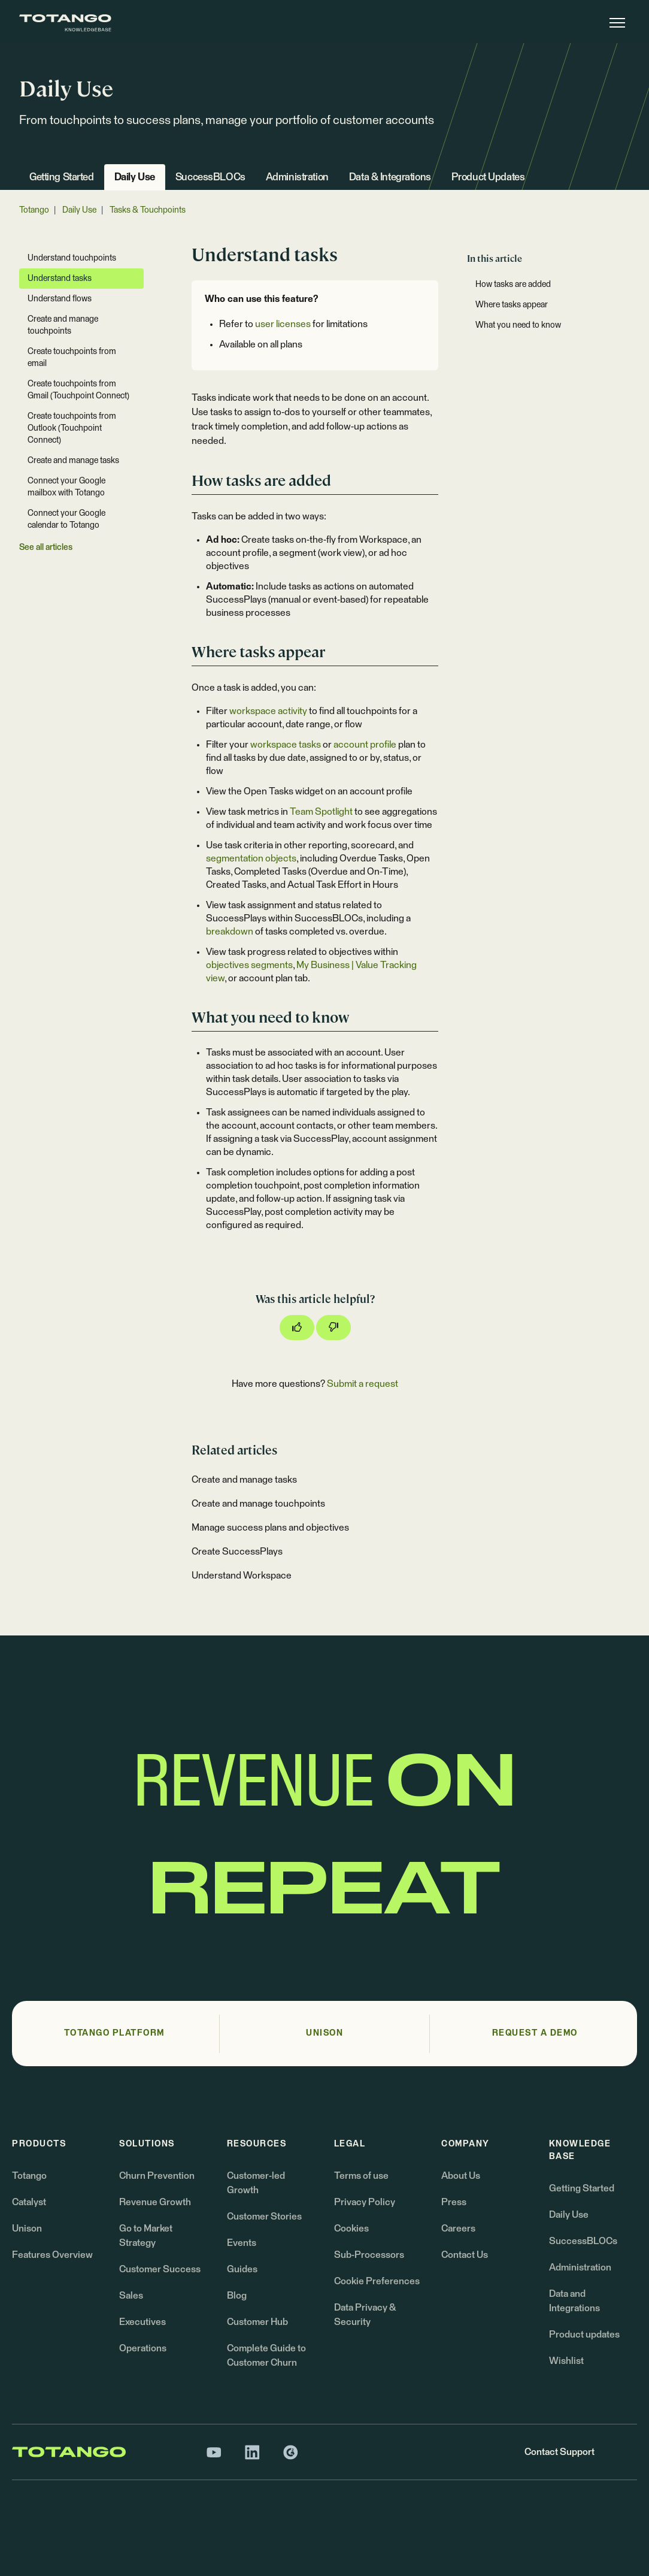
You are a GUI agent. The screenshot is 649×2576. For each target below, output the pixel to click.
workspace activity (268, 711)
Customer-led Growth (256, 2183)
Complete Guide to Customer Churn (266, 2356)
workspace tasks (285, 744)
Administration (297, 178)
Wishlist (566, 2361)
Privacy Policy (364, 2202)
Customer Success (160, 2269)
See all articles (45, 547)
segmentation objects (251, 858)
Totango (34, 210)
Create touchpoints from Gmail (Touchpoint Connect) (78, 390)
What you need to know (518, 325)
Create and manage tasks (244, 1479)
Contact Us (464, 2255)
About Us (460, 2176)
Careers (458, 2228)
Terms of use (361, 2176)
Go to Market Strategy (145, 2236)
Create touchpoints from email (72, 357)
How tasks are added (513, 284)
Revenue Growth (155, 2202)
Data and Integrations (574, 2301)
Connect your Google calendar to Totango (66, 519)
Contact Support (559, 2452)
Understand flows (60, 299)
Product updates (584, 2334)
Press (453, 2202)
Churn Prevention (157, 2176)
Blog (237, 2295)
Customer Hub (257, 2322)
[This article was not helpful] (333, 1327)
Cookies (351, 2228)
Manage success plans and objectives (270, 1527)
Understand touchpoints (72, 258)
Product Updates (488, 178)
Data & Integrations (390, 178)
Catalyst (29, 2202)
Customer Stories (264, 2216)
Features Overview (52, 2255)
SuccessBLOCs (210, 178)
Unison (27, 2228)
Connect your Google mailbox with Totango (66, 487)
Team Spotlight (321, 812)
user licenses (283, 324)
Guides (242, 2269)
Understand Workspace (242, 1575)
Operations (142, 2348)
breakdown (229, 931)
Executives (142, 2322)
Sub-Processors (369, 2255)
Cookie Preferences (377, 2281)
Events (241, 2243)
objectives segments (249, 965)
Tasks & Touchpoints (148, 210)
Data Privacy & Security (365, 2315)
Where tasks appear (511, 305)
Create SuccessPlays (237, 1551)
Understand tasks (60, 278)
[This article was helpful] (297, 1327)
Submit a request (362, 1384)
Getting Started (61, 178)
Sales (131, 2295)
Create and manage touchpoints (258, 1503)
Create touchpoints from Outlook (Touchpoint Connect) (72, 428)
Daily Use (134, 178)
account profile (364, 744)
